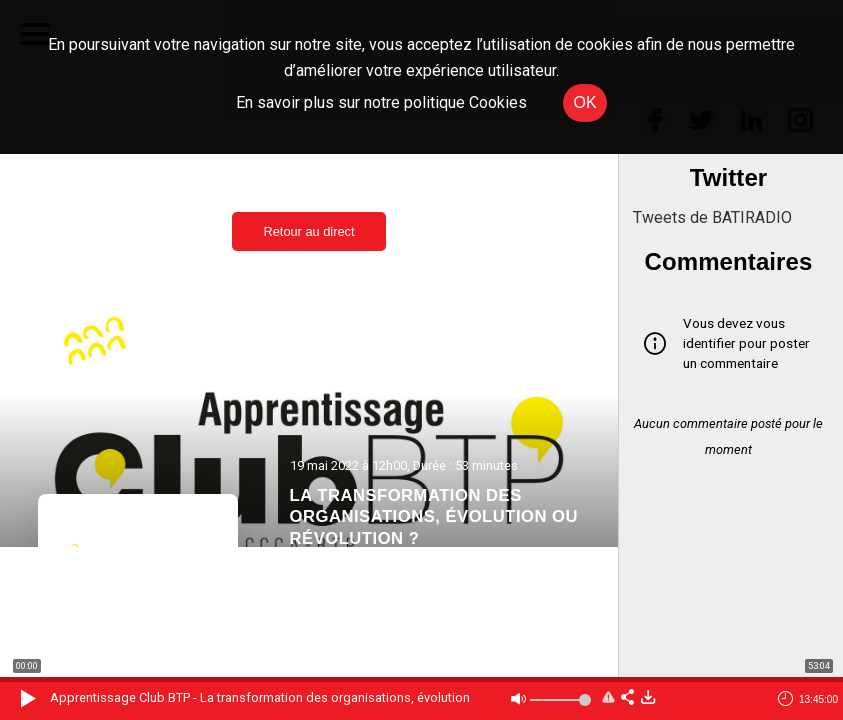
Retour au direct (308, 231)
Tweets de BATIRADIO (712, 217)
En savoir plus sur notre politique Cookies (381, 102)
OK (584, 102)
